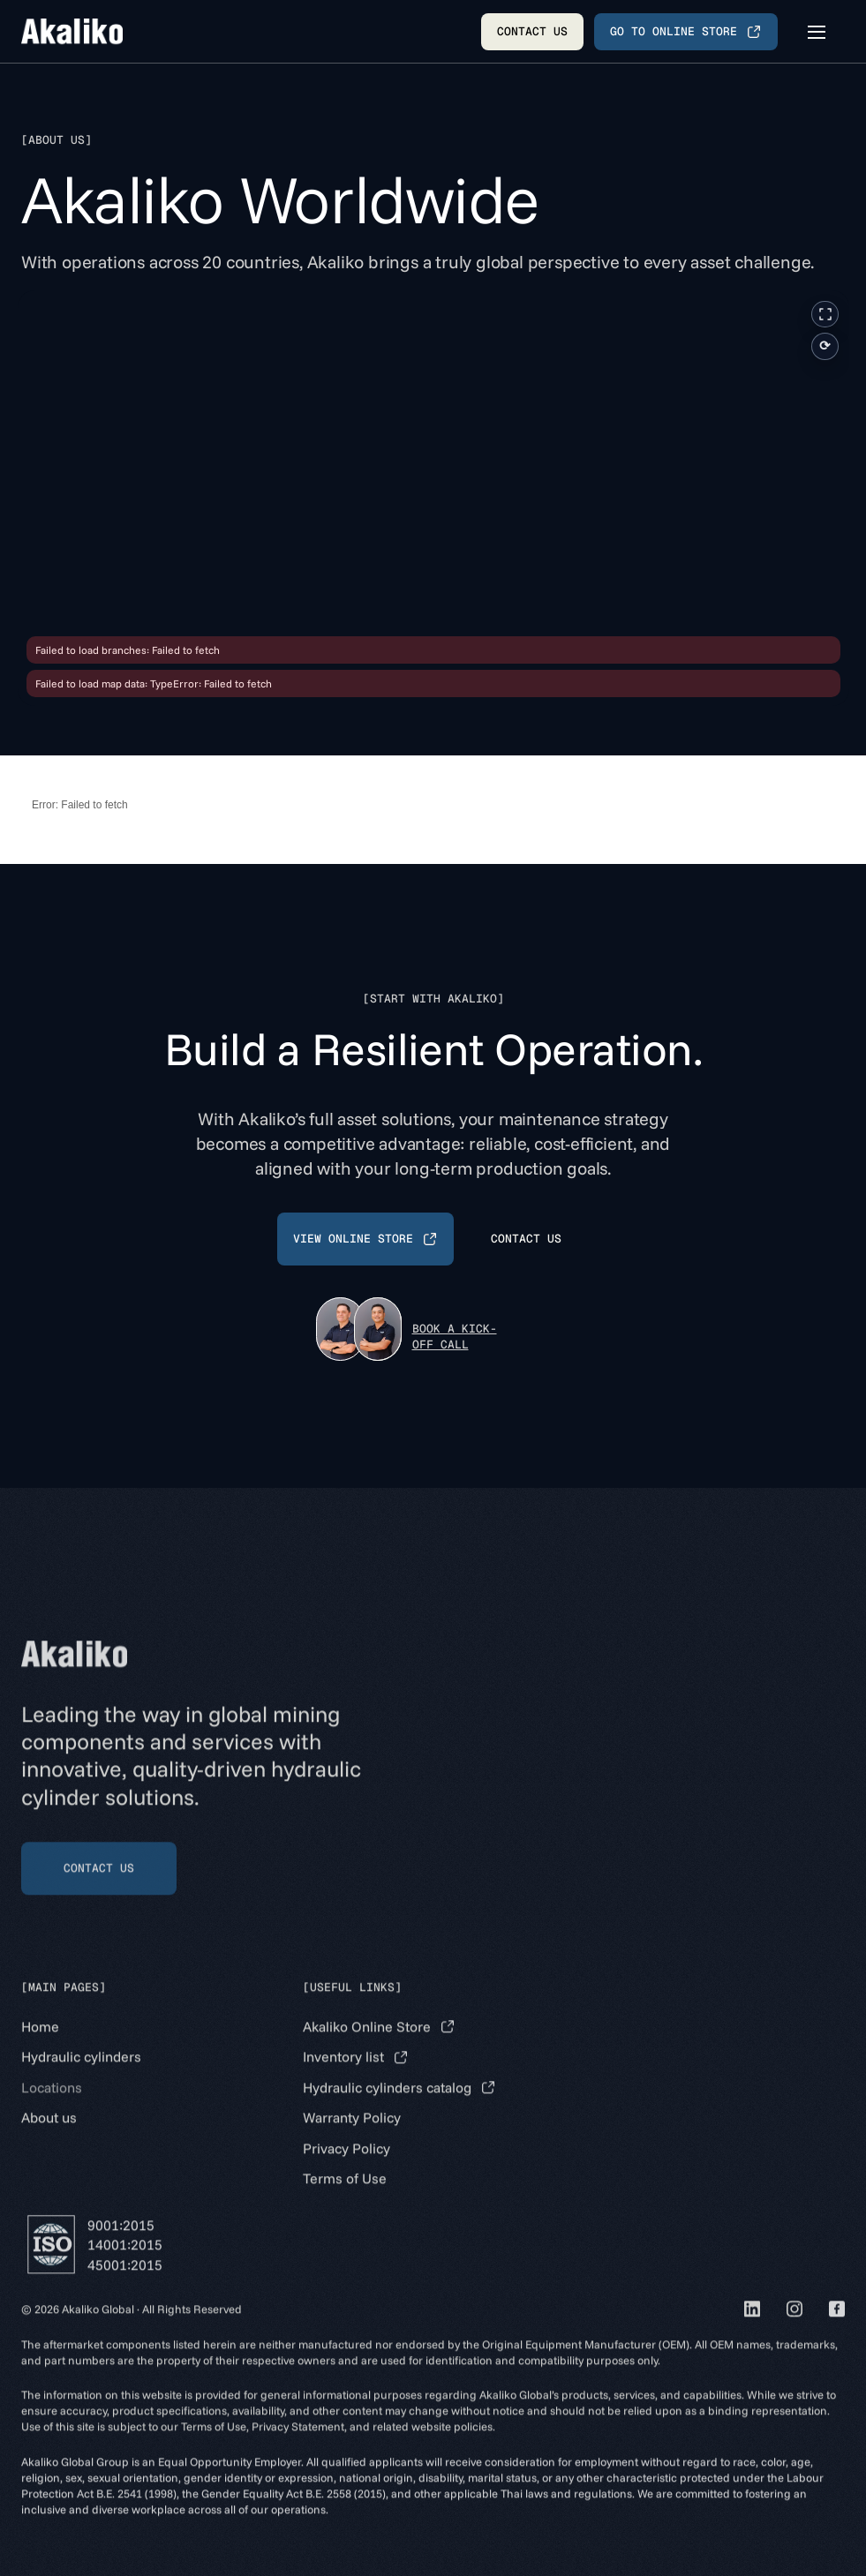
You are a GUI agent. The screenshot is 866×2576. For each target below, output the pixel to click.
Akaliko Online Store (367, 2047)
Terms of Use (345, 2199)
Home (40, 2047)
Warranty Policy (352, 2138)
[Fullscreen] (824, 314)
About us (49, 2138)
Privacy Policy (346, 2168)
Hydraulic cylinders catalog (387, 2107)
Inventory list (343, 2077)
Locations (51, 2107)
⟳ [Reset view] (825, 345)
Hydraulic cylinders (81, 2077)
